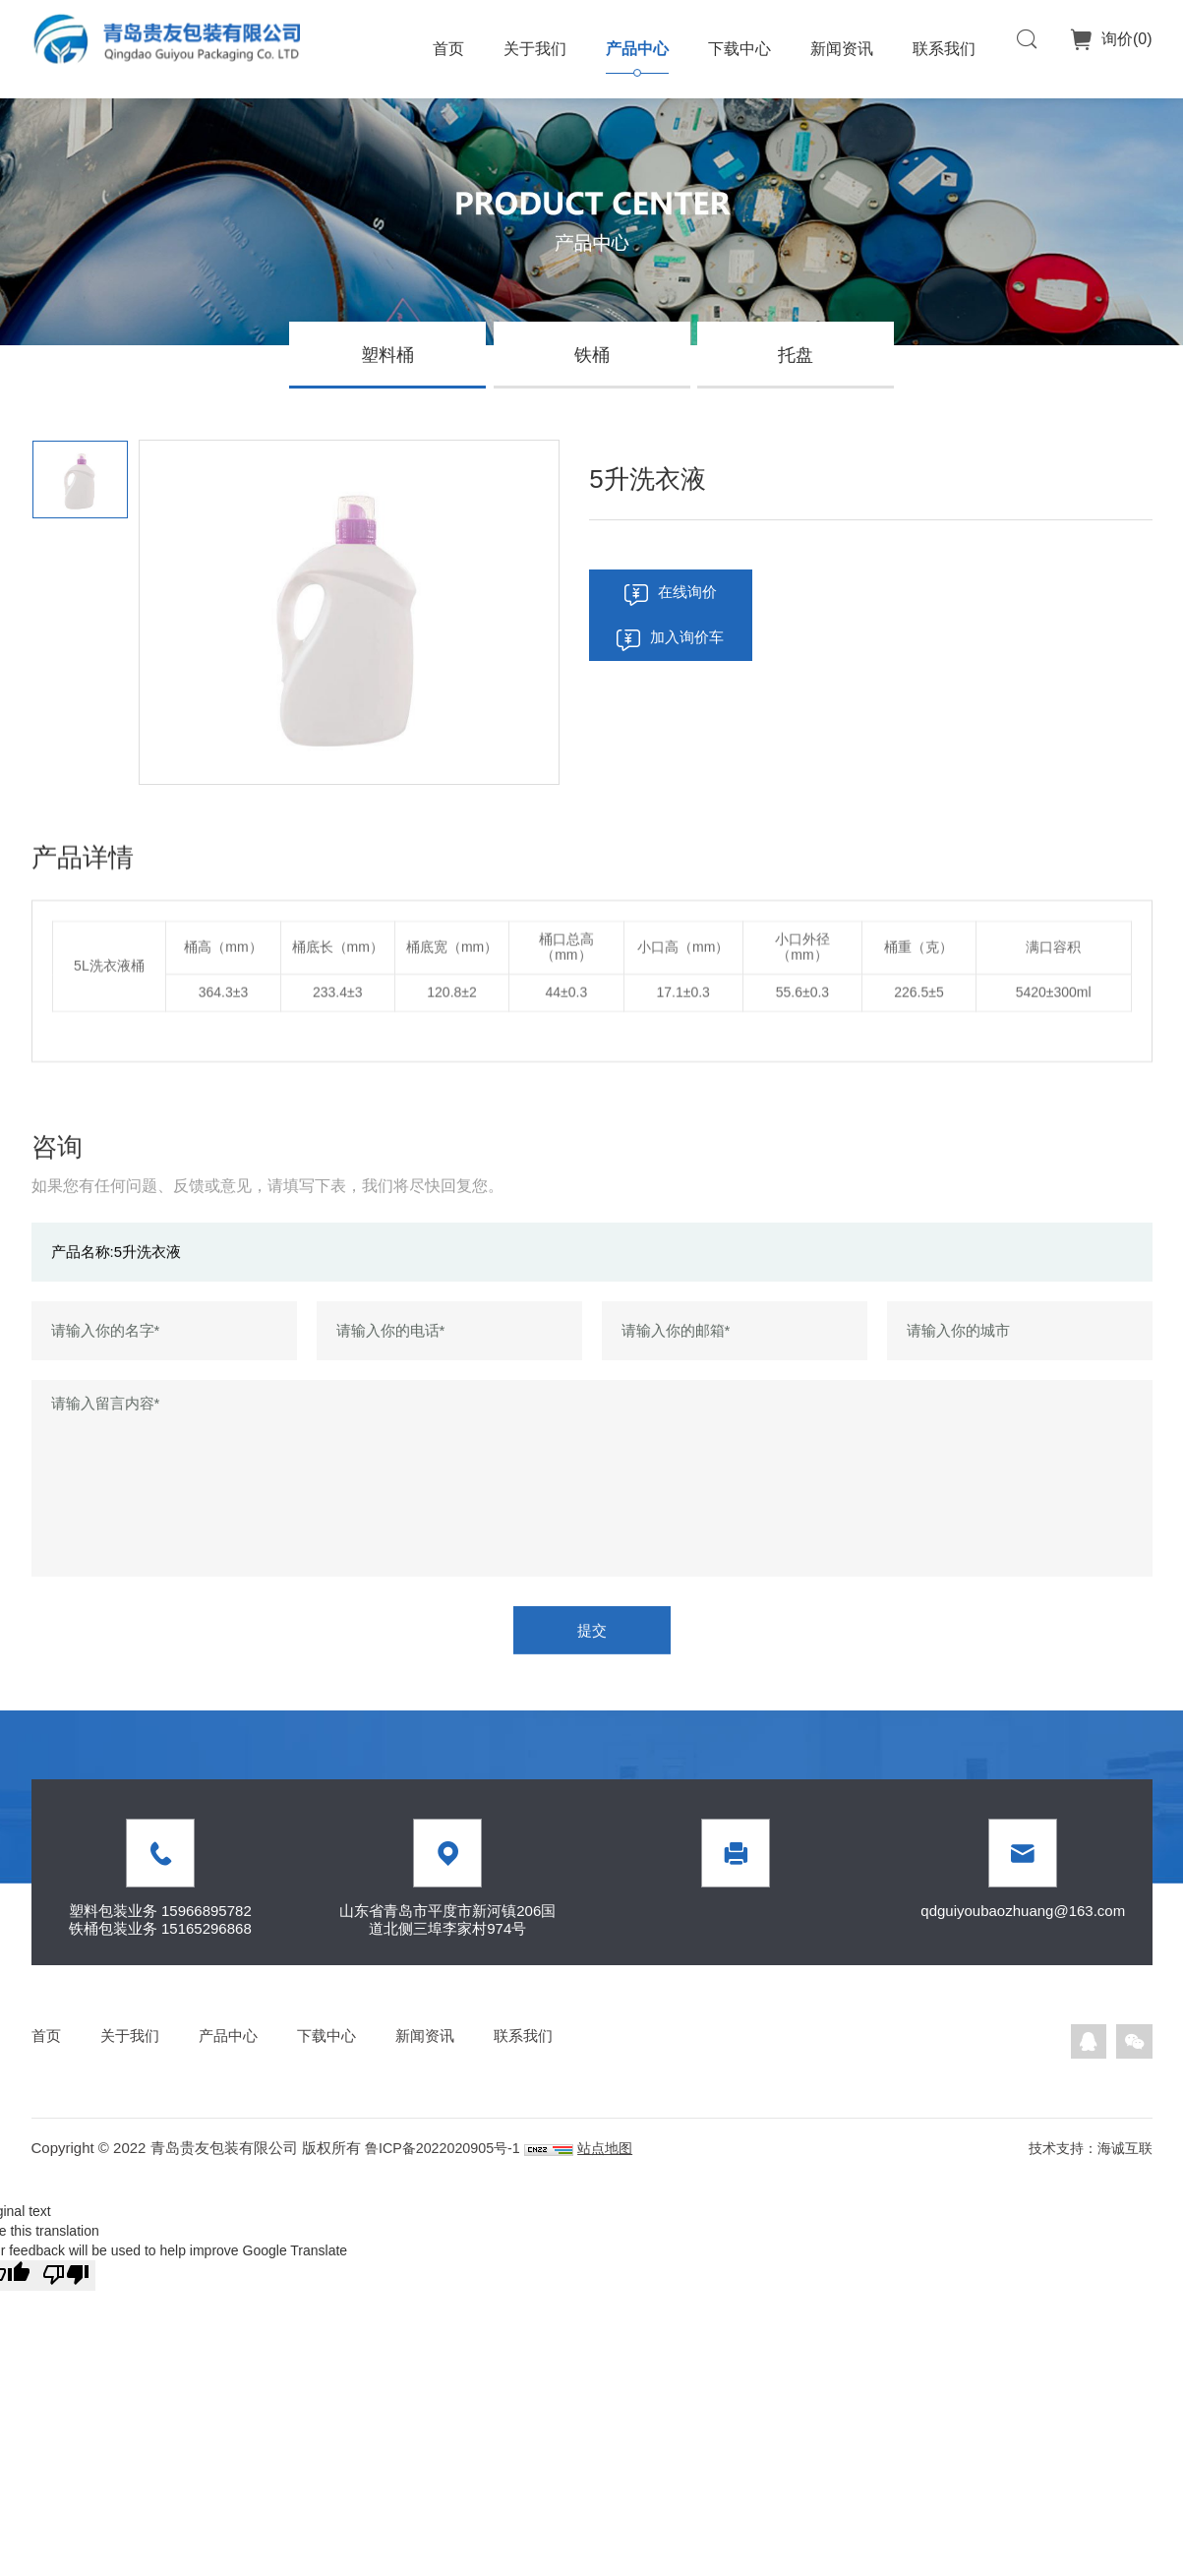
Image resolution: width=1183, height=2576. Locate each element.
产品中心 (637, 48)
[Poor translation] (65, 2287)
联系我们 (944, 48)
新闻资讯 (841, 48)
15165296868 (206, 1939)
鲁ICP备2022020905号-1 (447, 2159)
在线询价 (694, 593)
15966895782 (206, 1921)
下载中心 (739, 48)
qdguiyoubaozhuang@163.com (1022, 1921)
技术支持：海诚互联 (1086, 2159)
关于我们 (534, 48)
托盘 (795, 355)
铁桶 (592, 355)
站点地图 (615, 2159)
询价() (1124, 48)
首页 (448, 48)
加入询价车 (694, 642)
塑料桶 (387, 355)
